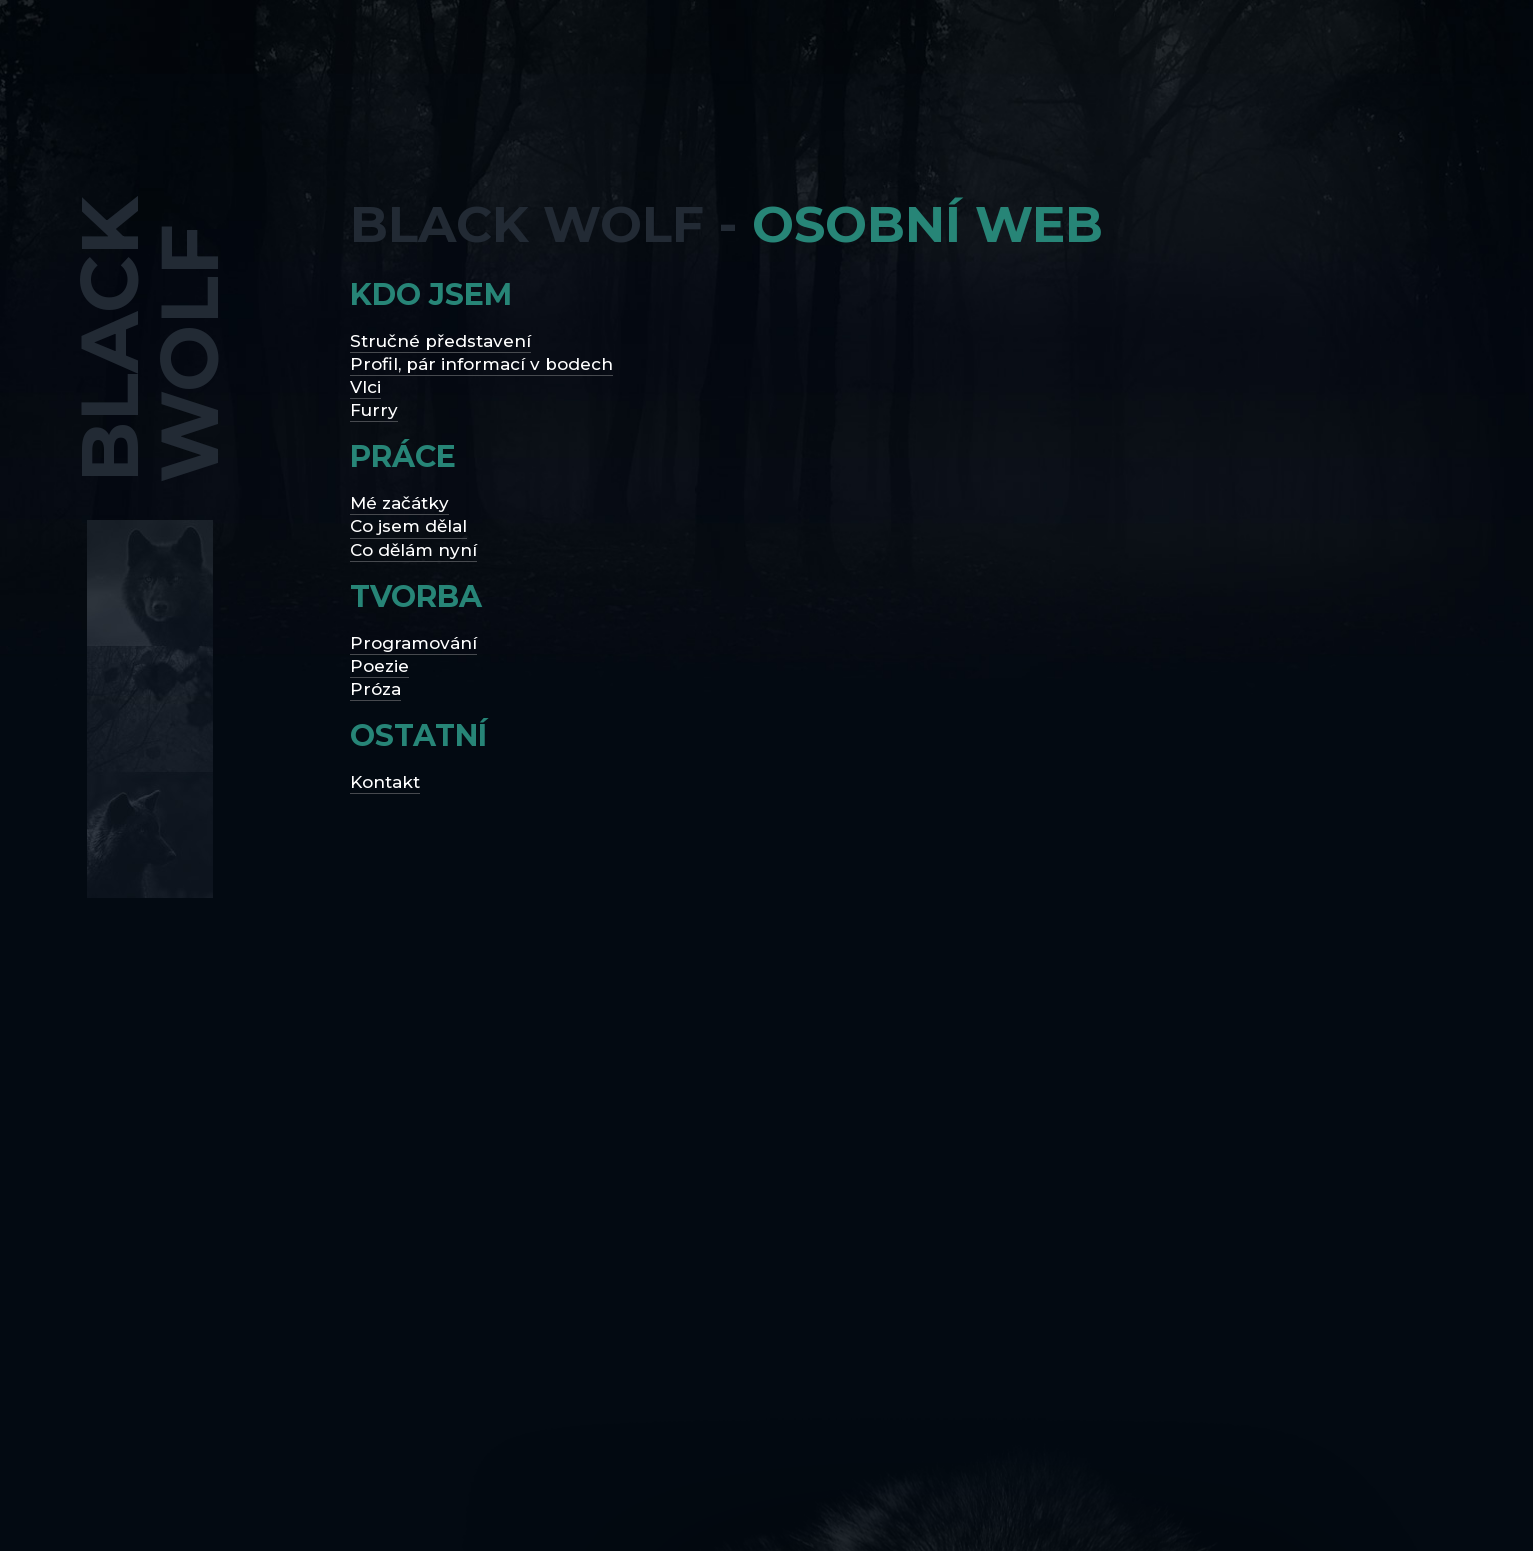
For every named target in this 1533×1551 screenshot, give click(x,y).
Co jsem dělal (408, 526)
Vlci (365, 387)
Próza (375, 689)
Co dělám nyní (413, 550)
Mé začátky (399, 503)
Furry (374, 410)
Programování (413, 643)
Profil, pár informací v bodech (481, 364)
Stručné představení (440, 341)
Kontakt (385, 782)
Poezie (379, 666)
